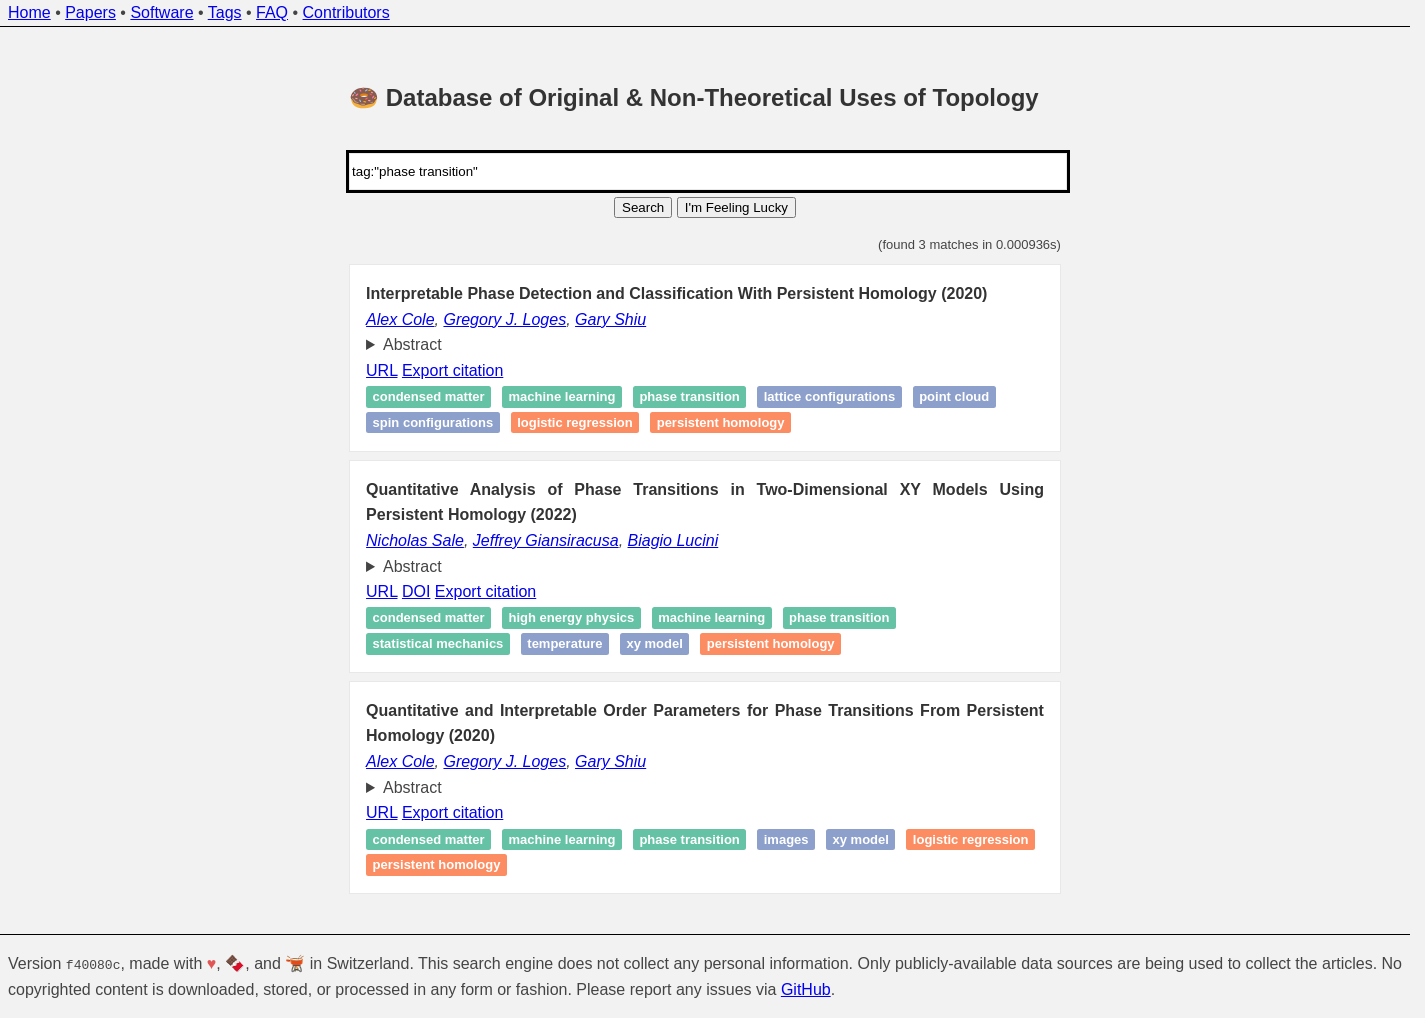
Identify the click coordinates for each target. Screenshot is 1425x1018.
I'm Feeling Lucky (736, 207)
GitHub (806, 989)
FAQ (272, 12)
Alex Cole (400, 319)
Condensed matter (429, 397)
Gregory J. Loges (504, 319)
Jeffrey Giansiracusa (546, 540)
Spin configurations (433, 422)
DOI (416, 591)
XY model (654, 643)
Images (786, 839)
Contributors (346, 12)
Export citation (452, 370)
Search (643, 207)
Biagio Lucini (673, 540)
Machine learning (562, 397)
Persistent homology (721, 422)
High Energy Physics (572, 618)
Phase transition (689, 397)
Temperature (564, 643)
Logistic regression (575, 422)
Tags (225, 12)
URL (381, 370)
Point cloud (954, 397)
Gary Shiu (610, 319)
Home (29, 12)
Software (161, 12)
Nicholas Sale (415, 540)
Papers (90, 12)
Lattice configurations (829, 397)
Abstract (412, 344)
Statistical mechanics (438, 643)
